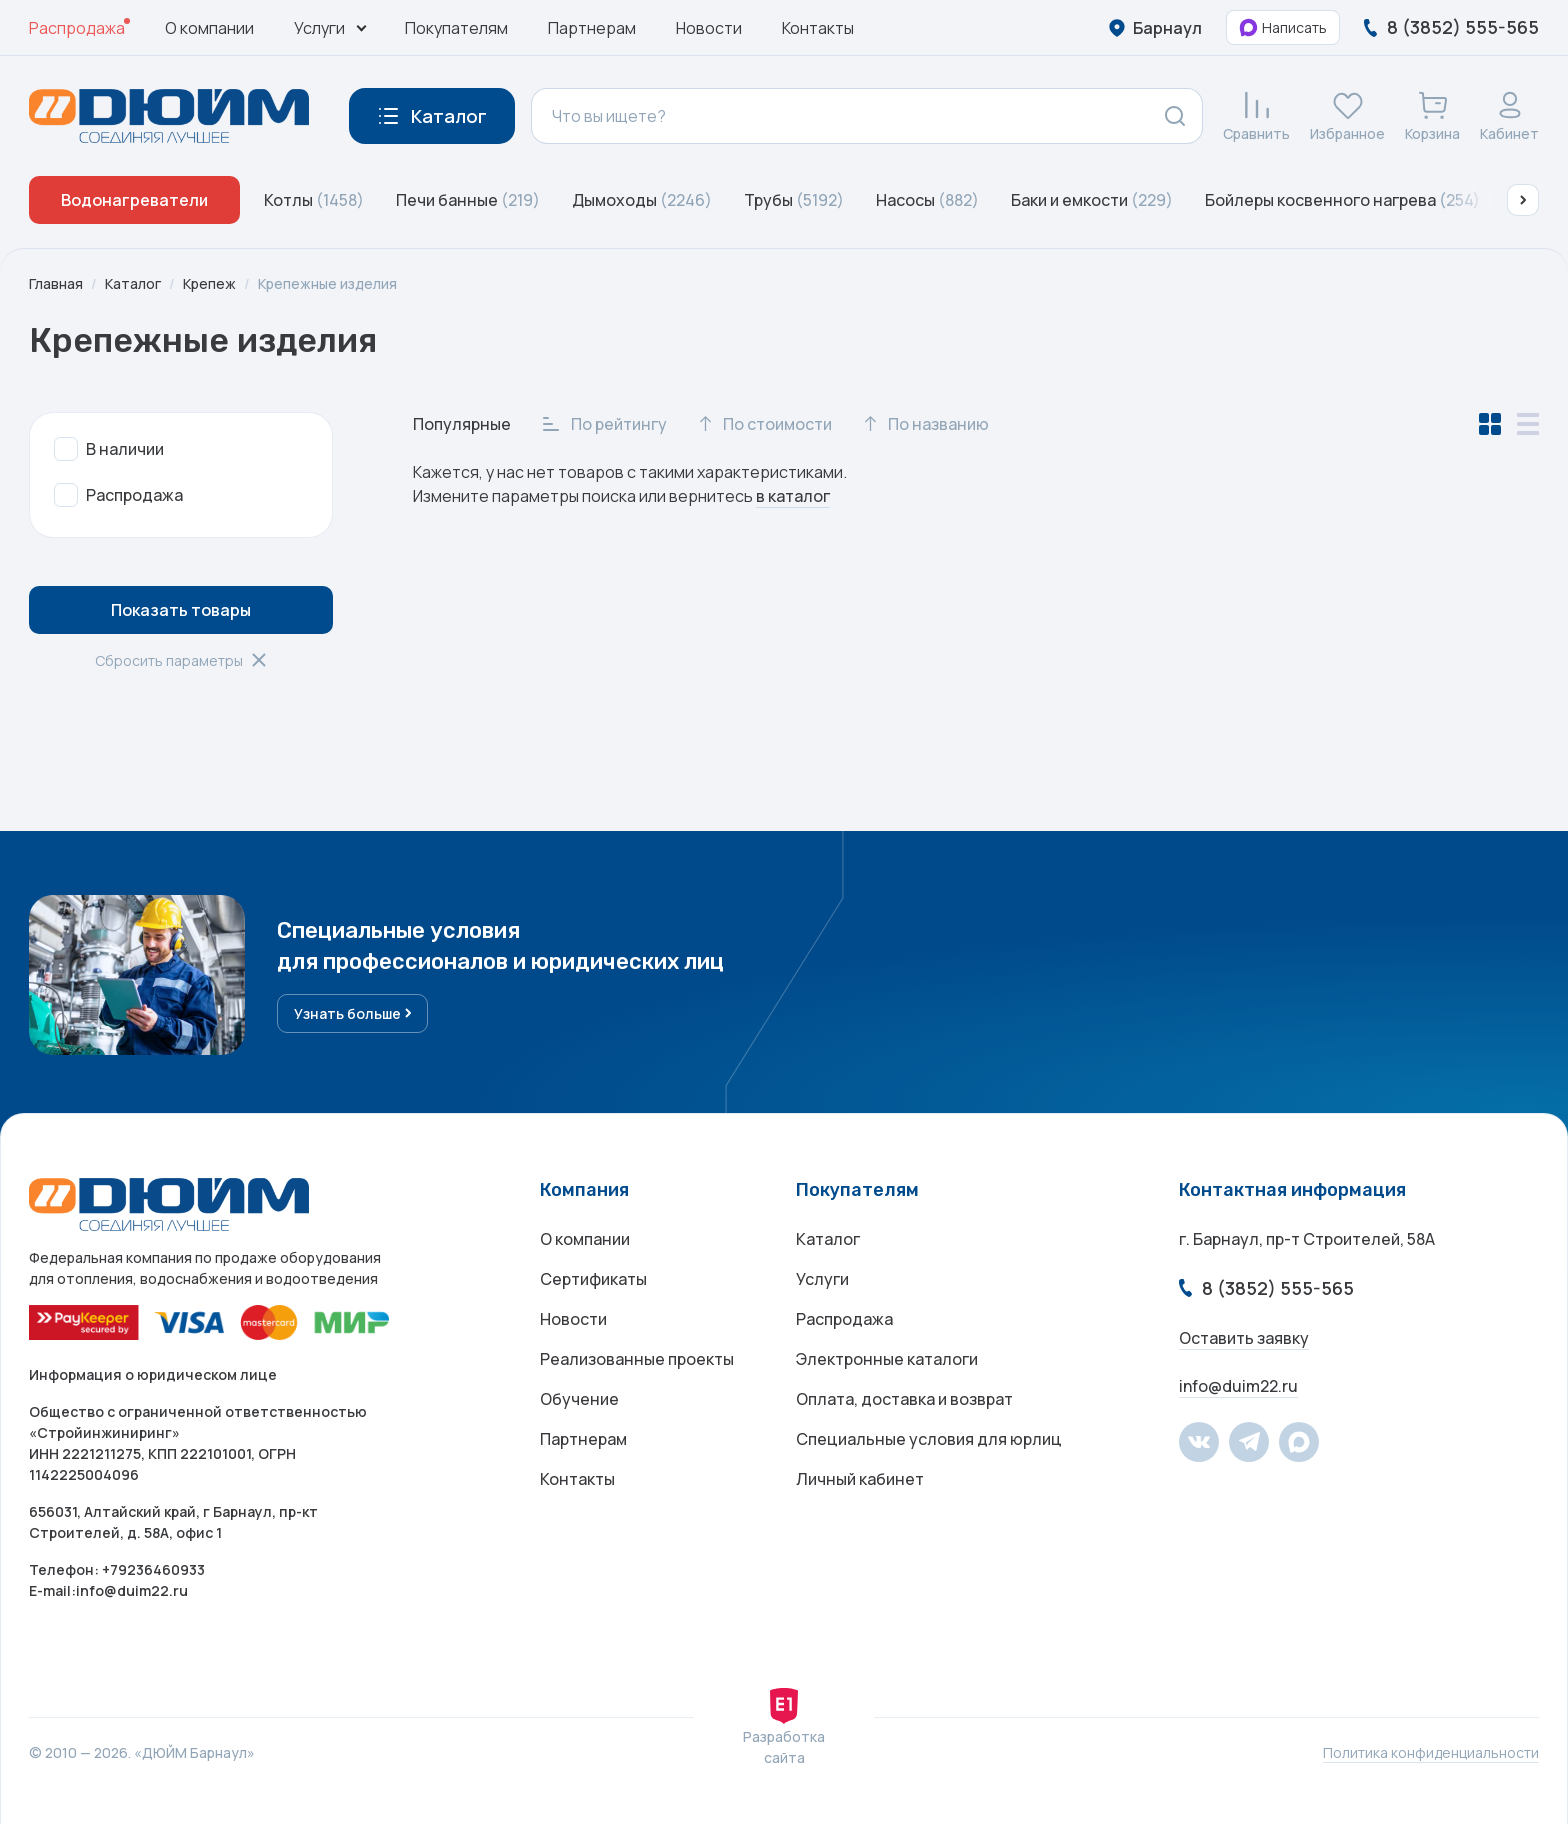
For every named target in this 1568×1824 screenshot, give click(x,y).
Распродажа (77, 28)
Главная (56, 283)
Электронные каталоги (887, 1359)
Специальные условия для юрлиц (929, 1439)
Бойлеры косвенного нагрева (1342, 200)
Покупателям (456, 28)
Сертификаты (593, 1279)
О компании (209, 28)
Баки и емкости (1092, 200)
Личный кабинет (860, 1479)
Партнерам (592, 28)
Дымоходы (642, 200)
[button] (1523, 200)
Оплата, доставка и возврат (904, 1399)
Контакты (818, 28)
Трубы (794, 200)
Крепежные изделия (327, 283)
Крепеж (209, 283)
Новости (709, 28)
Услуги (822, 1279)
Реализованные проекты (637, 1359)
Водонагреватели (134, 200)
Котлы (314, 200)
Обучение (579, 1399)
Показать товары (181, 610)
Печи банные (468, 200)
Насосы (927, 200)
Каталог (133, 283)
